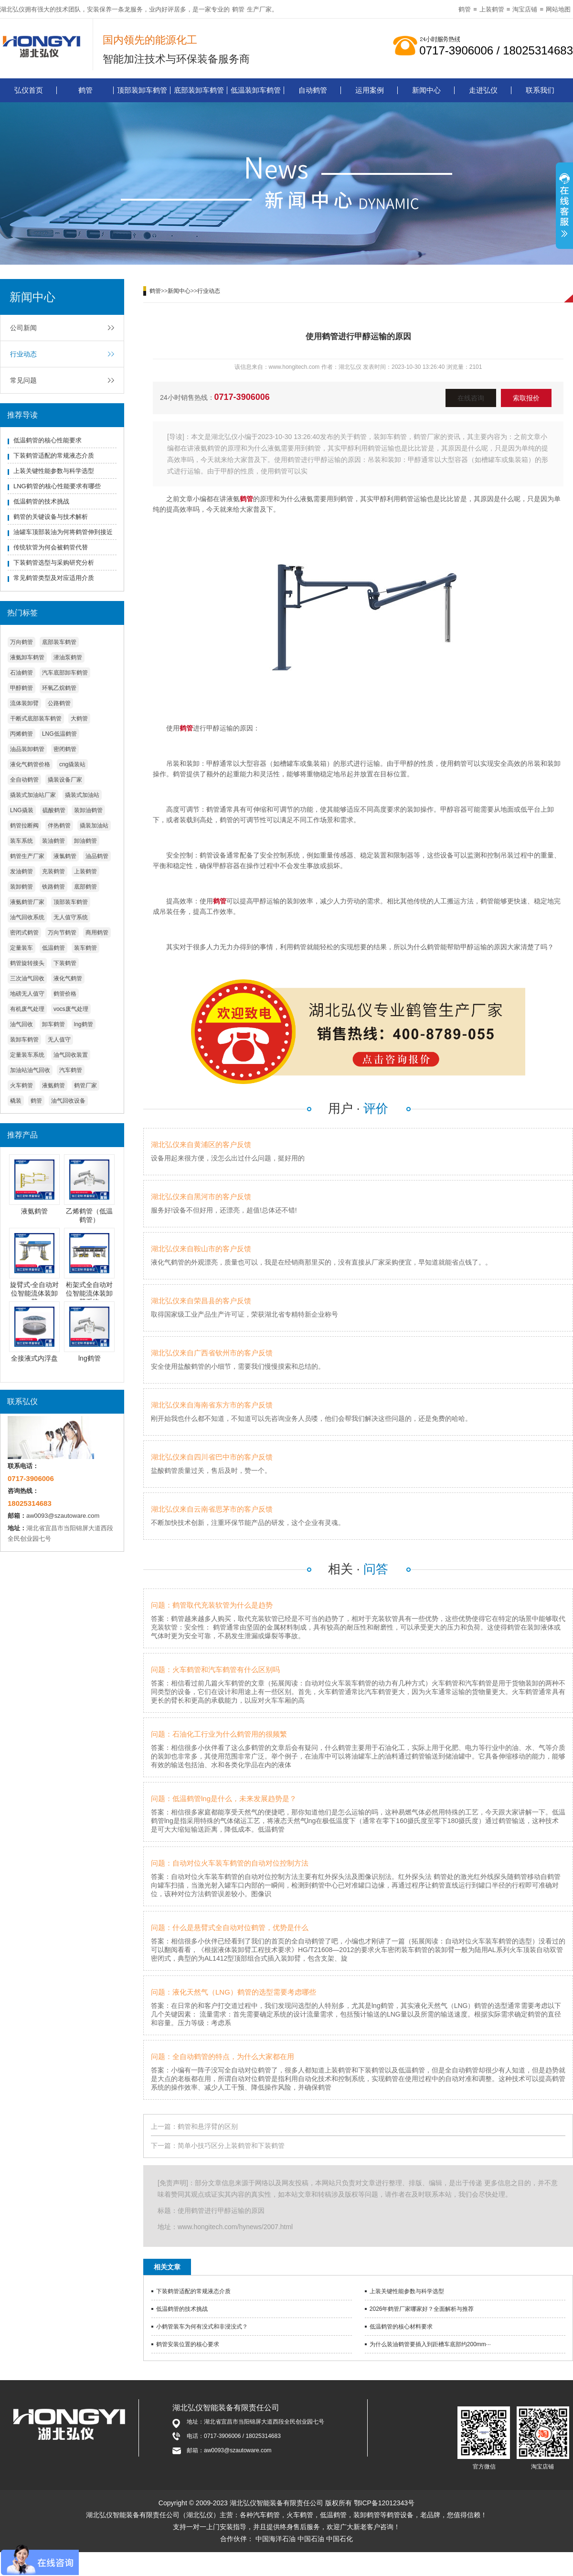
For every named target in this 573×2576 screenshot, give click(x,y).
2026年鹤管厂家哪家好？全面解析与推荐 (422, 2309)
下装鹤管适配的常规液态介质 (53, 455)
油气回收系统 (27, 917)
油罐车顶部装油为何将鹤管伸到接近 (63, 532)
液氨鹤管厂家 (27, 902)
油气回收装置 (70, 1055)
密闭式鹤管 (24, 932)
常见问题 (23, 380)
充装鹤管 (53, 871)
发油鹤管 (21, 871)
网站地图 (558, 9)
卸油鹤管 (85, 840)
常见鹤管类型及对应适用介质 (53, 577)
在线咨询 (470, 398)
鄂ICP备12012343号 (384, 2503)
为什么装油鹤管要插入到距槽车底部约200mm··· (430, 2344)
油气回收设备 (68, 1100)
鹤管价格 (64, 993)
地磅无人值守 (27, 993)
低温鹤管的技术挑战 (41, 501)
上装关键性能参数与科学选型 (53, 470)
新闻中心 (426, 90)
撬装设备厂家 (65, 779)
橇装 (15, 1100)
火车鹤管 (21, 1085)
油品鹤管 (96, 856)
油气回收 (21, 1024)
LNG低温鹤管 (59, 733)
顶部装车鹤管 (70, 902)
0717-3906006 (242, 397)
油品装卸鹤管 (27, 749)
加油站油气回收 (30, 1070)
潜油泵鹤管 (67, 657)
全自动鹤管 (24, 779)
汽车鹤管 (70, 1070)
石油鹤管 (21, 672)
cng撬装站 (72, 764)
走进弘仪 (483, 90)
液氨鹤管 (53, 1085)
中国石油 (310, 2539)
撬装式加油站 (82, 795)
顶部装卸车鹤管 (142, 90)
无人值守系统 (70, 917)
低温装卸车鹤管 (256, 90)
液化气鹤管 (67, 978)
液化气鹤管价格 (30, 764)
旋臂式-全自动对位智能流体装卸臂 (34, 1293)
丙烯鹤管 (21, 733)
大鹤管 (79, 718)
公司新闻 (23, 328)
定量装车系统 (27, 1055)
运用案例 (369, 90)
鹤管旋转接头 (27, 963)
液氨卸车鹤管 (27, 657)
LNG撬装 (21, 810)
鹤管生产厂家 (27, 856)
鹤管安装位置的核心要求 (187, 2344)
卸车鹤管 (53, 1024)
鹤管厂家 (85, 1085)
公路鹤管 (59, 703)
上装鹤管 (491, 9)
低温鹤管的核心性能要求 (47, 440)
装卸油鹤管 (88, 810)
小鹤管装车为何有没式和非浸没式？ (202, 2326)
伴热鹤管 (59, 825)
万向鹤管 (21, 642)
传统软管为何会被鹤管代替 (50, 547)
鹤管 (238, 9)
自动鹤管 (312, 90)
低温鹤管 (53, 948)
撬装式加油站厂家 (33, 795)
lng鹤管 (83, 1024)
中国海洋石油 (275, 2539)
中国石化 (339, 2539)
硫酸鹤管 (53, 810)
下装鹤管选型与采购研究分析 (53, 562)
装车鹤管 (85, 948)
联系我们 (540, 90)
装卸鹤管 (21, 886)
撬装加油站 (94, 825)
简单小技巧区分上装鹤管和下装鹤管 (231, 2145)
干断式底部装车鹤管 (36, 718)
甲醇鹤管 (21, 688)
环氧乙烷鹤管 (59, 688)
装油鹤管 (53, 840)
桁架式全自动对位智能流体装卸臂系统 (89, 1293)
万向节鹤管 (62, 932)
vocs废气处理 (70, 1009)
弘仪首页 (28, 90)
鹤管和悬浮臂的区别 (208, 2126)
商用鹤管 (96, 932)
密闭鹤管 (64, 749)
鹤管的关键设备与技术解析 (50, 516)
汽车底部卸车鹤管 (65, 672)
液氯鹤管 (64, 856)
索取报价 (526, 398)
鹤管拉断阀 (24, 825)
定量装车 (21, 948)
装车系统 (21, 840)
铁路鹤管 (53, 886)
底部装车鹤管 (59, 642)
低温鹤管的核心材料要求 (401, 2326)
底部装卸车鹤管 (199, 90)
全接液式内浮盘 (34, 1358)
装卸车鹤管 (24, 1039)
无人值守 (59, 1039)
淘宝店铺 (524, 9)
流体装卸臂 (24, 703)
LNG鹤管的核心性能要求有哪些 (57, 486)
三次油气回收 (27, 978)
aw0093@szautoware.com (62, 1515)
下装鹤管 (64, 963)
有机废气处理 (27, 1009)
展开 (564, 207)
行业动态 (23, 354)
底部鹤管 (85, 886)
